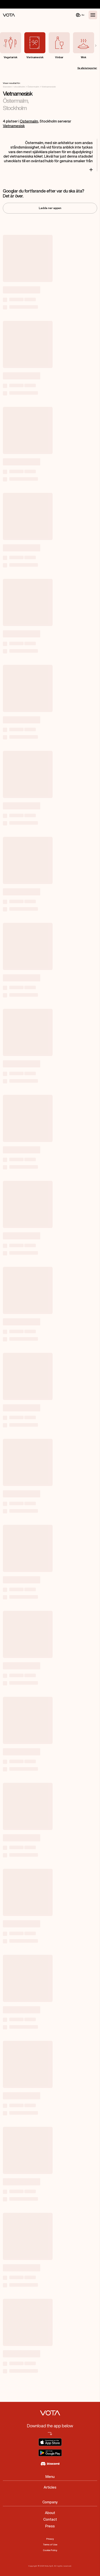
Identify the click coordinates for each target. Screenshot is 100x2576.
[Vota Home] (9, 15)
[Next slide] (96, 45)
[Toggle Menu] (93, 15)
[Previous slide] (3, 45)
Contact (50, 2519)
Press (50, 2526)
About (50, 2513)
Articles (50, 2487)
